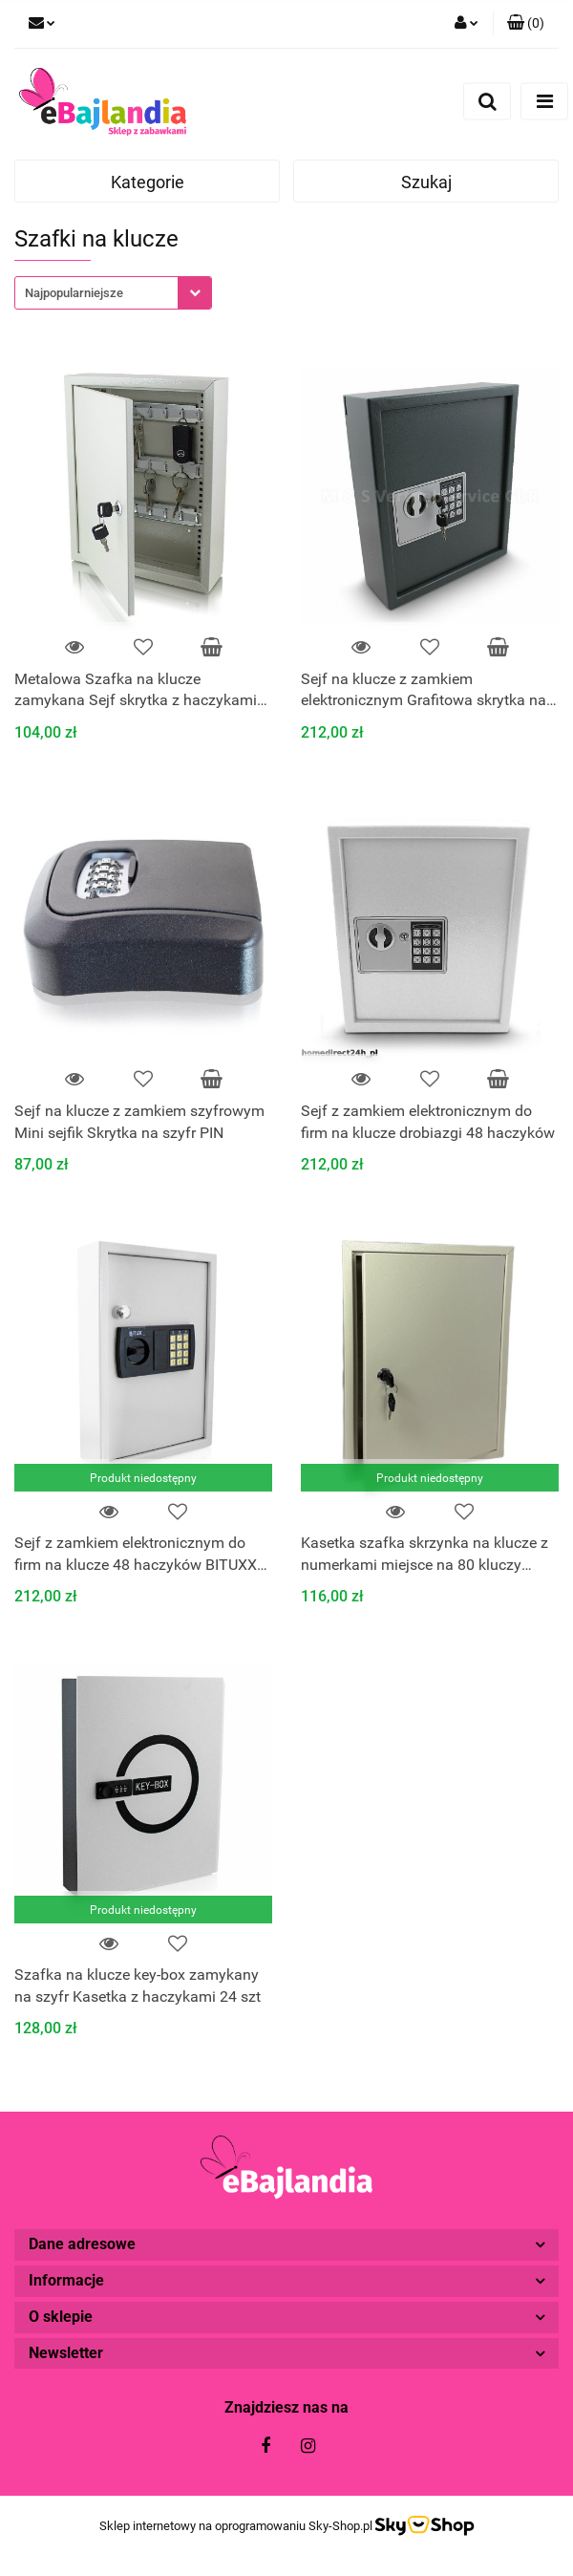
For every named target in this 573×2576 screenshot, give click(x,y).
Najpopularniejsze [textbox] (74, 293)
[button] (526, 24)
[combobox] (113, 293)
